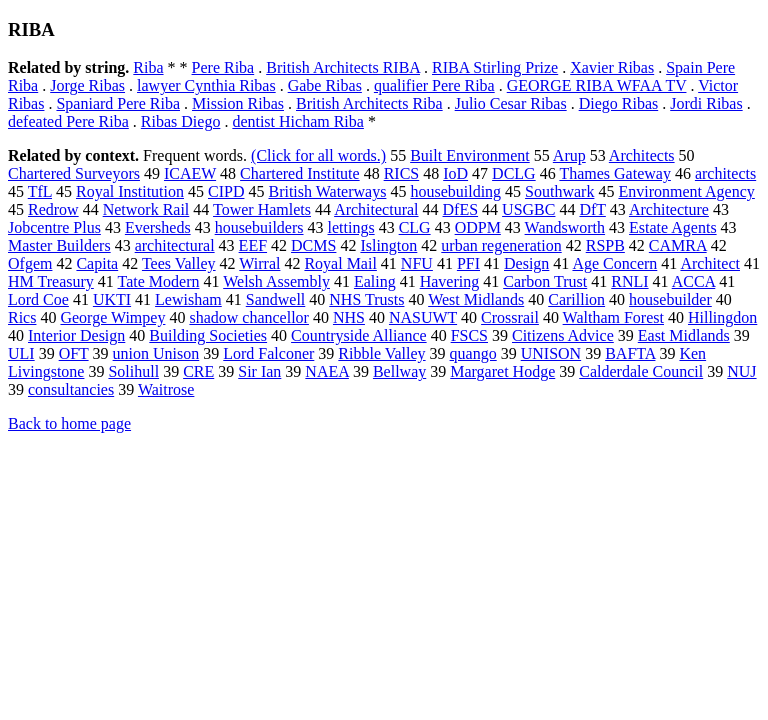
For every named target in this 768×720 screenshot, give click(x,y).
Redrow (53, 209)
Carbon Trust (545, 281)
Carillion (576, 299)
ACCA (694, 281)
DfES (461, 209)
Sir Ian (259, 371)
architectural (175, 245)
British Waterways (327, 191)
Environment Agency (686, 191)
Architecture (669, 209)
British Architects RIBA (343, 67)
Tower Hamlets (262, 209)
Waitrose (166, 389)
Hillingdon (722, 317)
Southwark (559, 191)
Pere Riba (223, 67)
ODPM (478, 227)
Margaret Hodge (502, 371)
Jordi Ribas (706, 103)
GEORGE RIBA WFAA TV (597, 85)
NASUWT (423, 317)
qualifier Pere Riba (434, 85)
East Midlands (684, 335)
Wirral (259, 263)
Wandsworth (565, 227)
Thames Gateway (615, 173)
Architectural (376, 209)
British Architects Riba (369, 103)
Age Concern (614, 263)
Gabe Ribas (325, 85)
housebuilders (259, 227)
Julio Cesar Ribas (511, 103)
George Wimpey (112, 317)
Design (526, 263)
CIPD (226, 191)
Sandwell (276, 299)
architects (725, 173)
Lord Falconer (268, 353)
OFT (74, 353)
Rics (22, 317)
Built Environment (470, 155)
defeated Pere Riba (68, 121)
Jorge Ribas (87, 85)
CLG (415, 227)
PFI (468, 263)
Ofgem (30, 263)
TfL (40, 191)
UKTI (112, 299)
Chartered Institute (300, 173)
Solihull (133, 371)
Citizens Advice (563, 335)
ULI (21, 353)
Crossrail (510, 317)
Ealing (375, 281)
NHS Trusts (366, 299)
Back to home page (69, 423)
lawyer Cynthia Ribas (206, 85)
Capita (97, 263)
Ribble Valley (381, 353)
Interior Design (76, 335)
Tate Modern (159, 281)
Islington (388, 245)
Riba (148, 67)
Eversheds (158, 227)
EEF (253, 245)
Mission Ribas (238, 103)
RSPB (605, 245)
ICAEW (190, 173)
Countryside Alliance (359, 335)
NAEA (327, 371)
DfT (592, 209)
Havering (450, 281)
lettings (351, 227)
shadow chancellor (249, 317)
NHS (349, 317)
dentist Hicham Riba (298, 121)
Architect (710, 263)
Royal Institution (130, 191)
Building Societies (208, 335)
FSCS (469, 335)
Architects (642, 155)
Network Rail (146, 209)
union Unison (156, 353)
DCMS (313, 245)
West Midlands (476, 299)
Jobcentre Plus (54, 227)
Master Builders (59, 245)
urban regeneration (501, 245)
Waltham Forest (613, 317)
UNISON (551, 353)
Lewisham (188, 299)
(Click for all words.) (318, 155)
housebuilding (455, 191)
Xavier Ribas (612, 67)
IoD (455, 173)
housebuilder (670, 299)
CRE (198, 371)
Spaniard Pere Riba (118, 103)
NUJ (741, 371)
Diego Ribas (619, 103)
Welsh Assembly (276, 281)
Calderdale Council (641, 371)
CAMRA (678, 245)
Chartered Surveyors (74, 173)
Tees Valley (179, 263)
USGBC (528, 209)
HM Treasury (51, 281)
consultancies (71, 389)
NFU (417, 263)
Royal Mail (340, 263)
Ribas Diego (181, 121)
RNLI (629, 281)
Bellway (399, 371)
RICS (402, 173)
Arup (569, 155)
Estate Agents (673, 227)
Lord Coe (38, 299)
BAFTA (630, 353)
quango (473, 353)
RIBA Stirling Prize (495, 67)
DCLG (514, 173)
